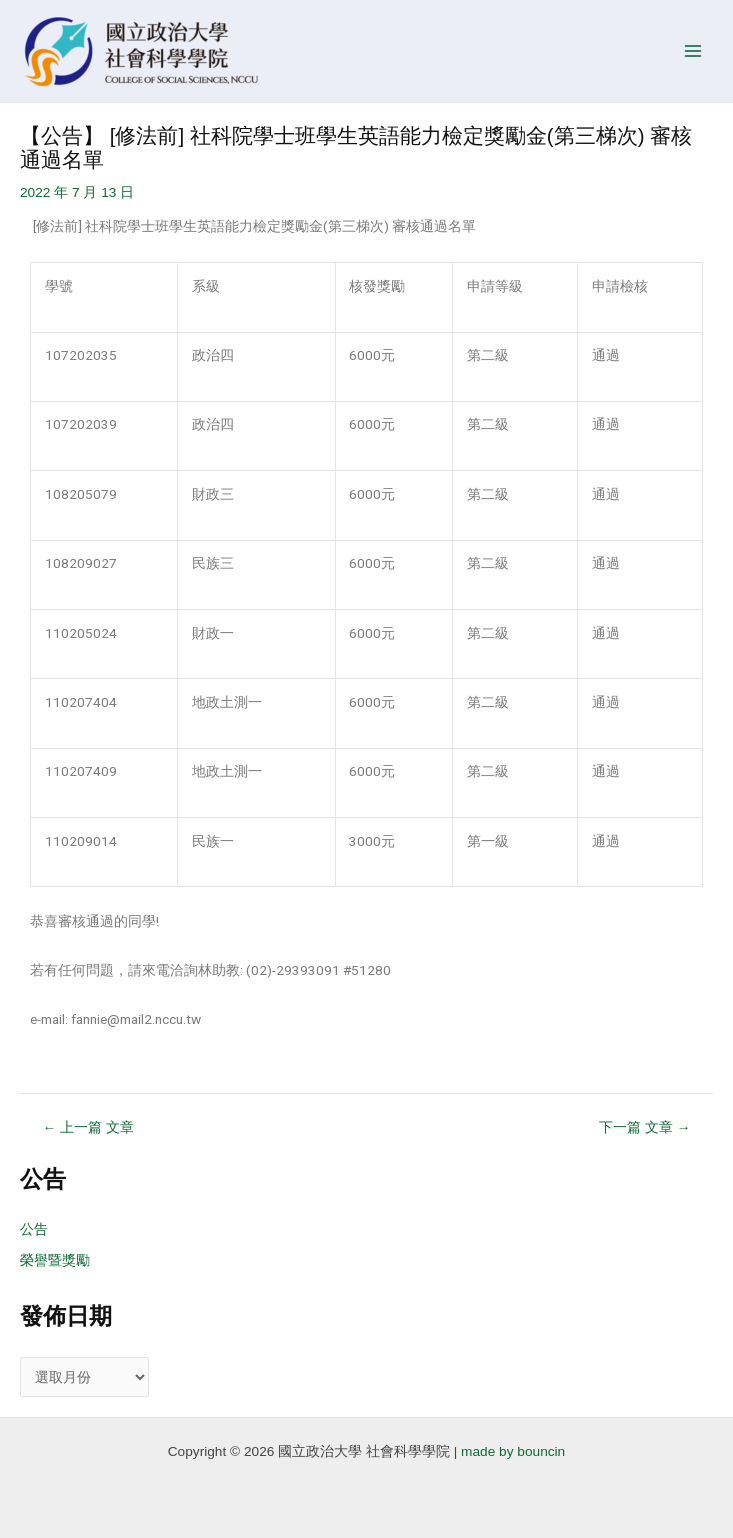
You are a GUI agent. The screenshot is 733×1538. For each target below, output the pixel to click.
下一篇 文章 (644, 1128)
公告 (34, 1229)
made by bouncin (513, 1451)
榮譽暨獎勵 (55, 1260)
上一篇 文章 (88, 1128)
